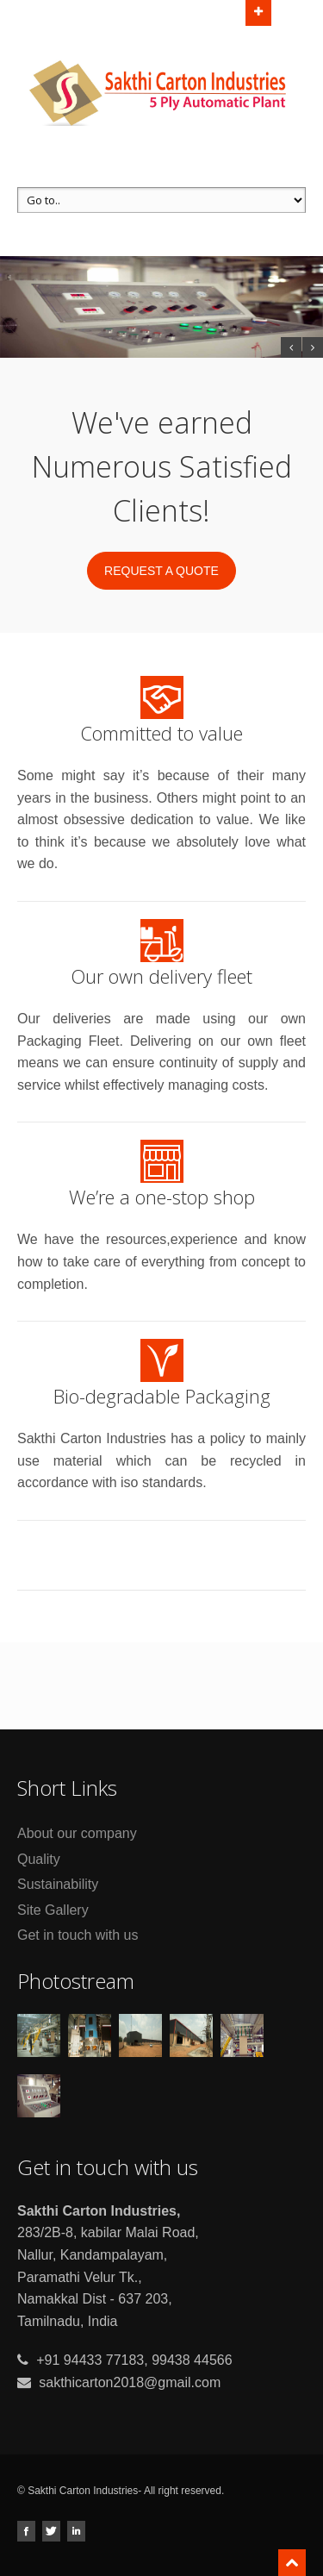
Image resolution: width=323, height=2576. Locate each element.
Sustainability (57, 1884)
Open (258, 10)
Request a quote (161, 571)
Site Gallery (53, 1910)
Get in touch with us (78, 1935)
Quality (38, 1859)
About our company (77, 1833)
